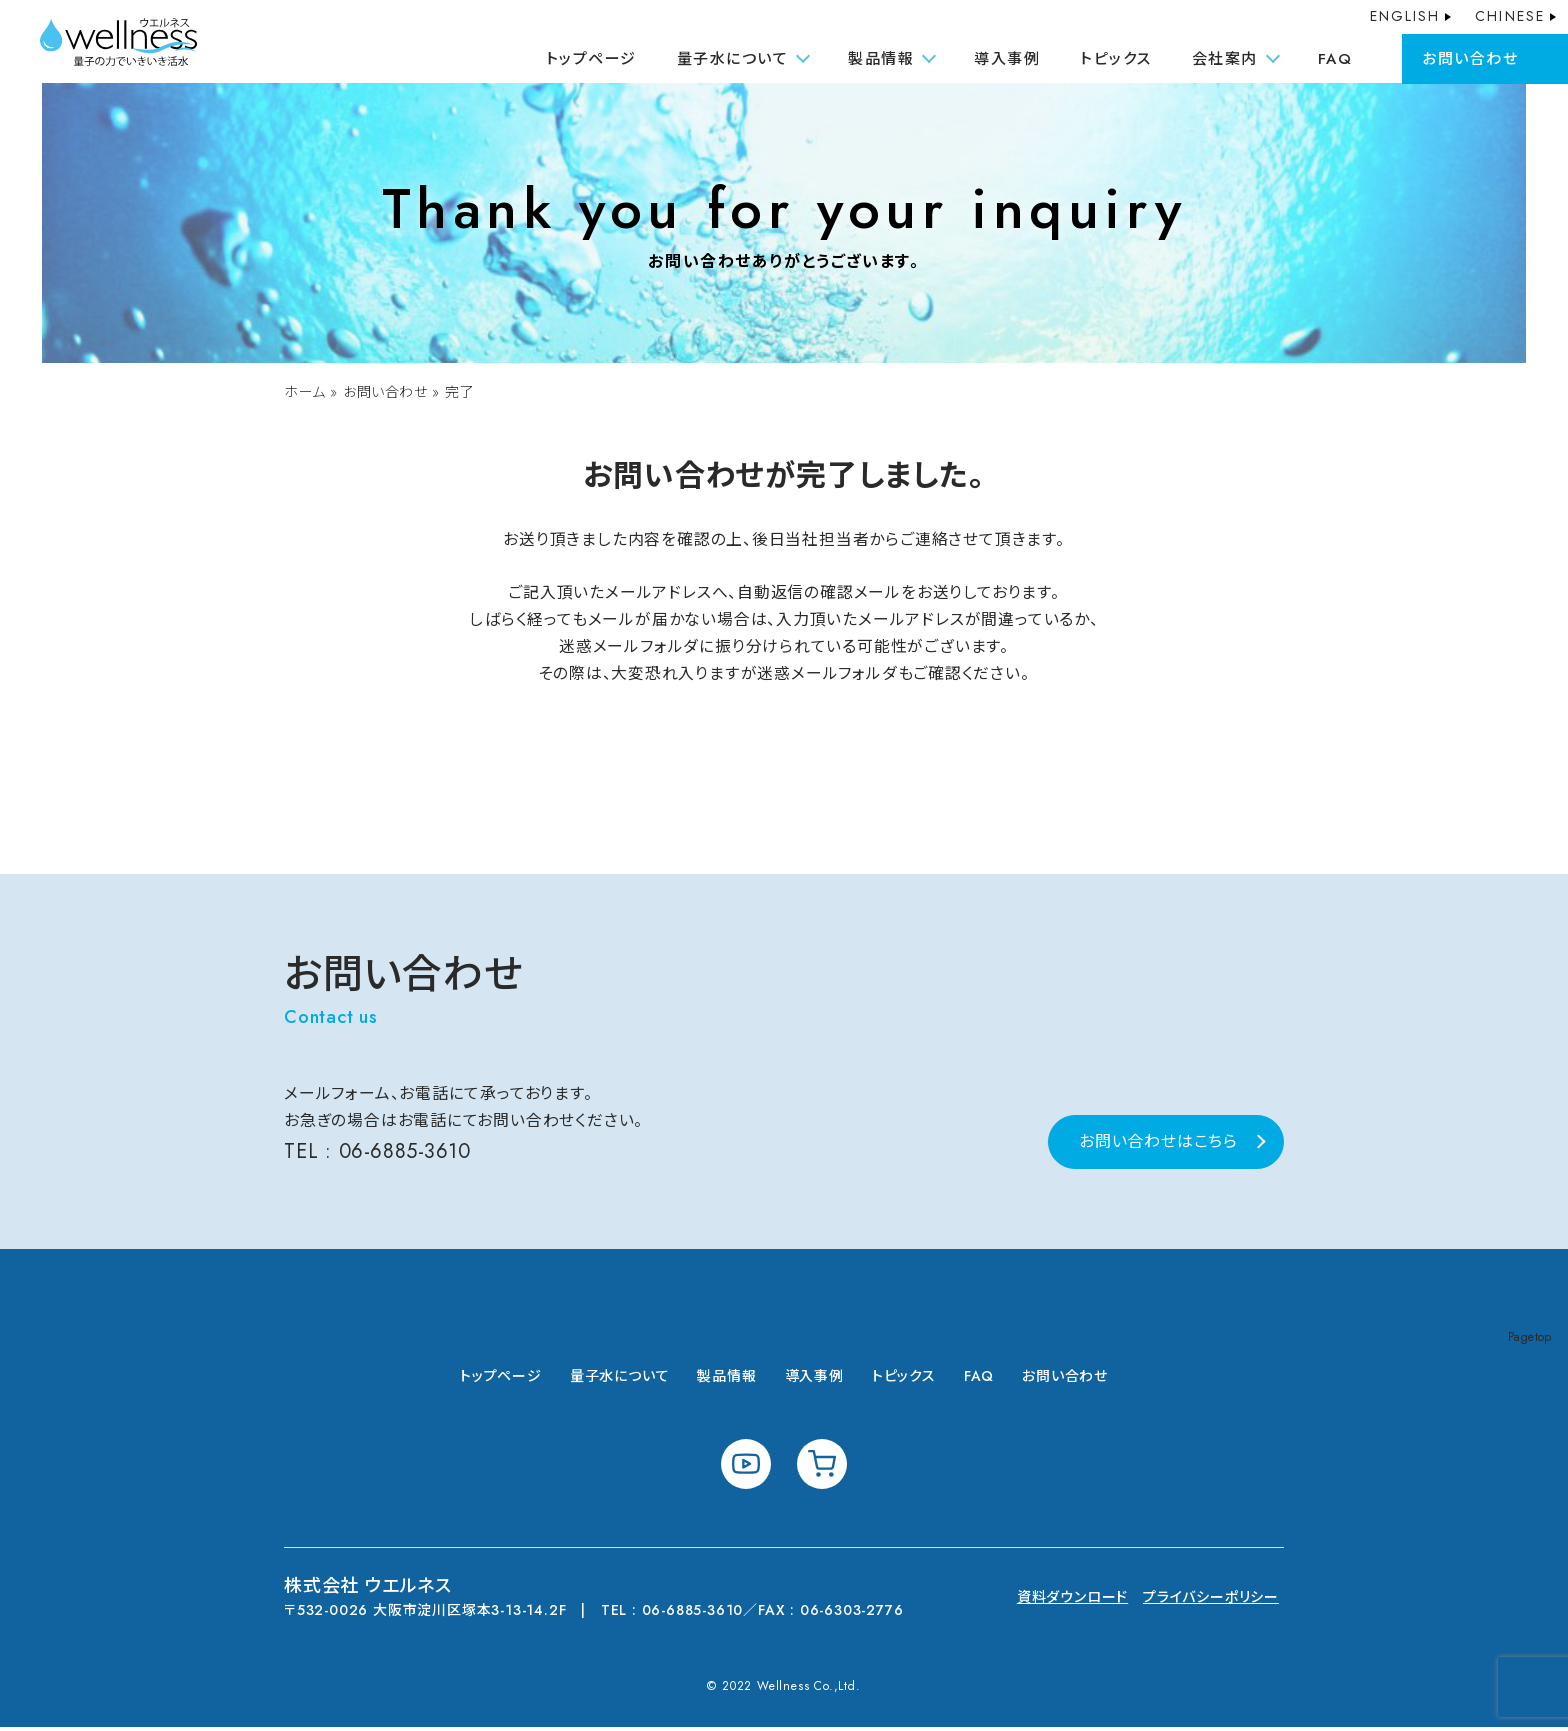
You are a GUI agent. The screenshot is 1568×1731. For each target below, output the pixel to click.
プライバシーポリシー (1211, 1601)
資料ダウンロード (1072, 1601)
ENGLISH (1405, 16)
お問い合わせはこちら (1158, 1145)
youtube (746, 1468)
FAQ (1335, 59)
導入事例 (1007, 59)
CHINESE (1510, 16)
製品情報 (726, 1380)
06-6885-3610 (406, 1155)
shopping (822, 1468)
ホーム (305, 393)
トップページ (591, 59)
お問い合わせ (1470, 59)
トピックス (1116, 59)
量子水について (620, 1380)
